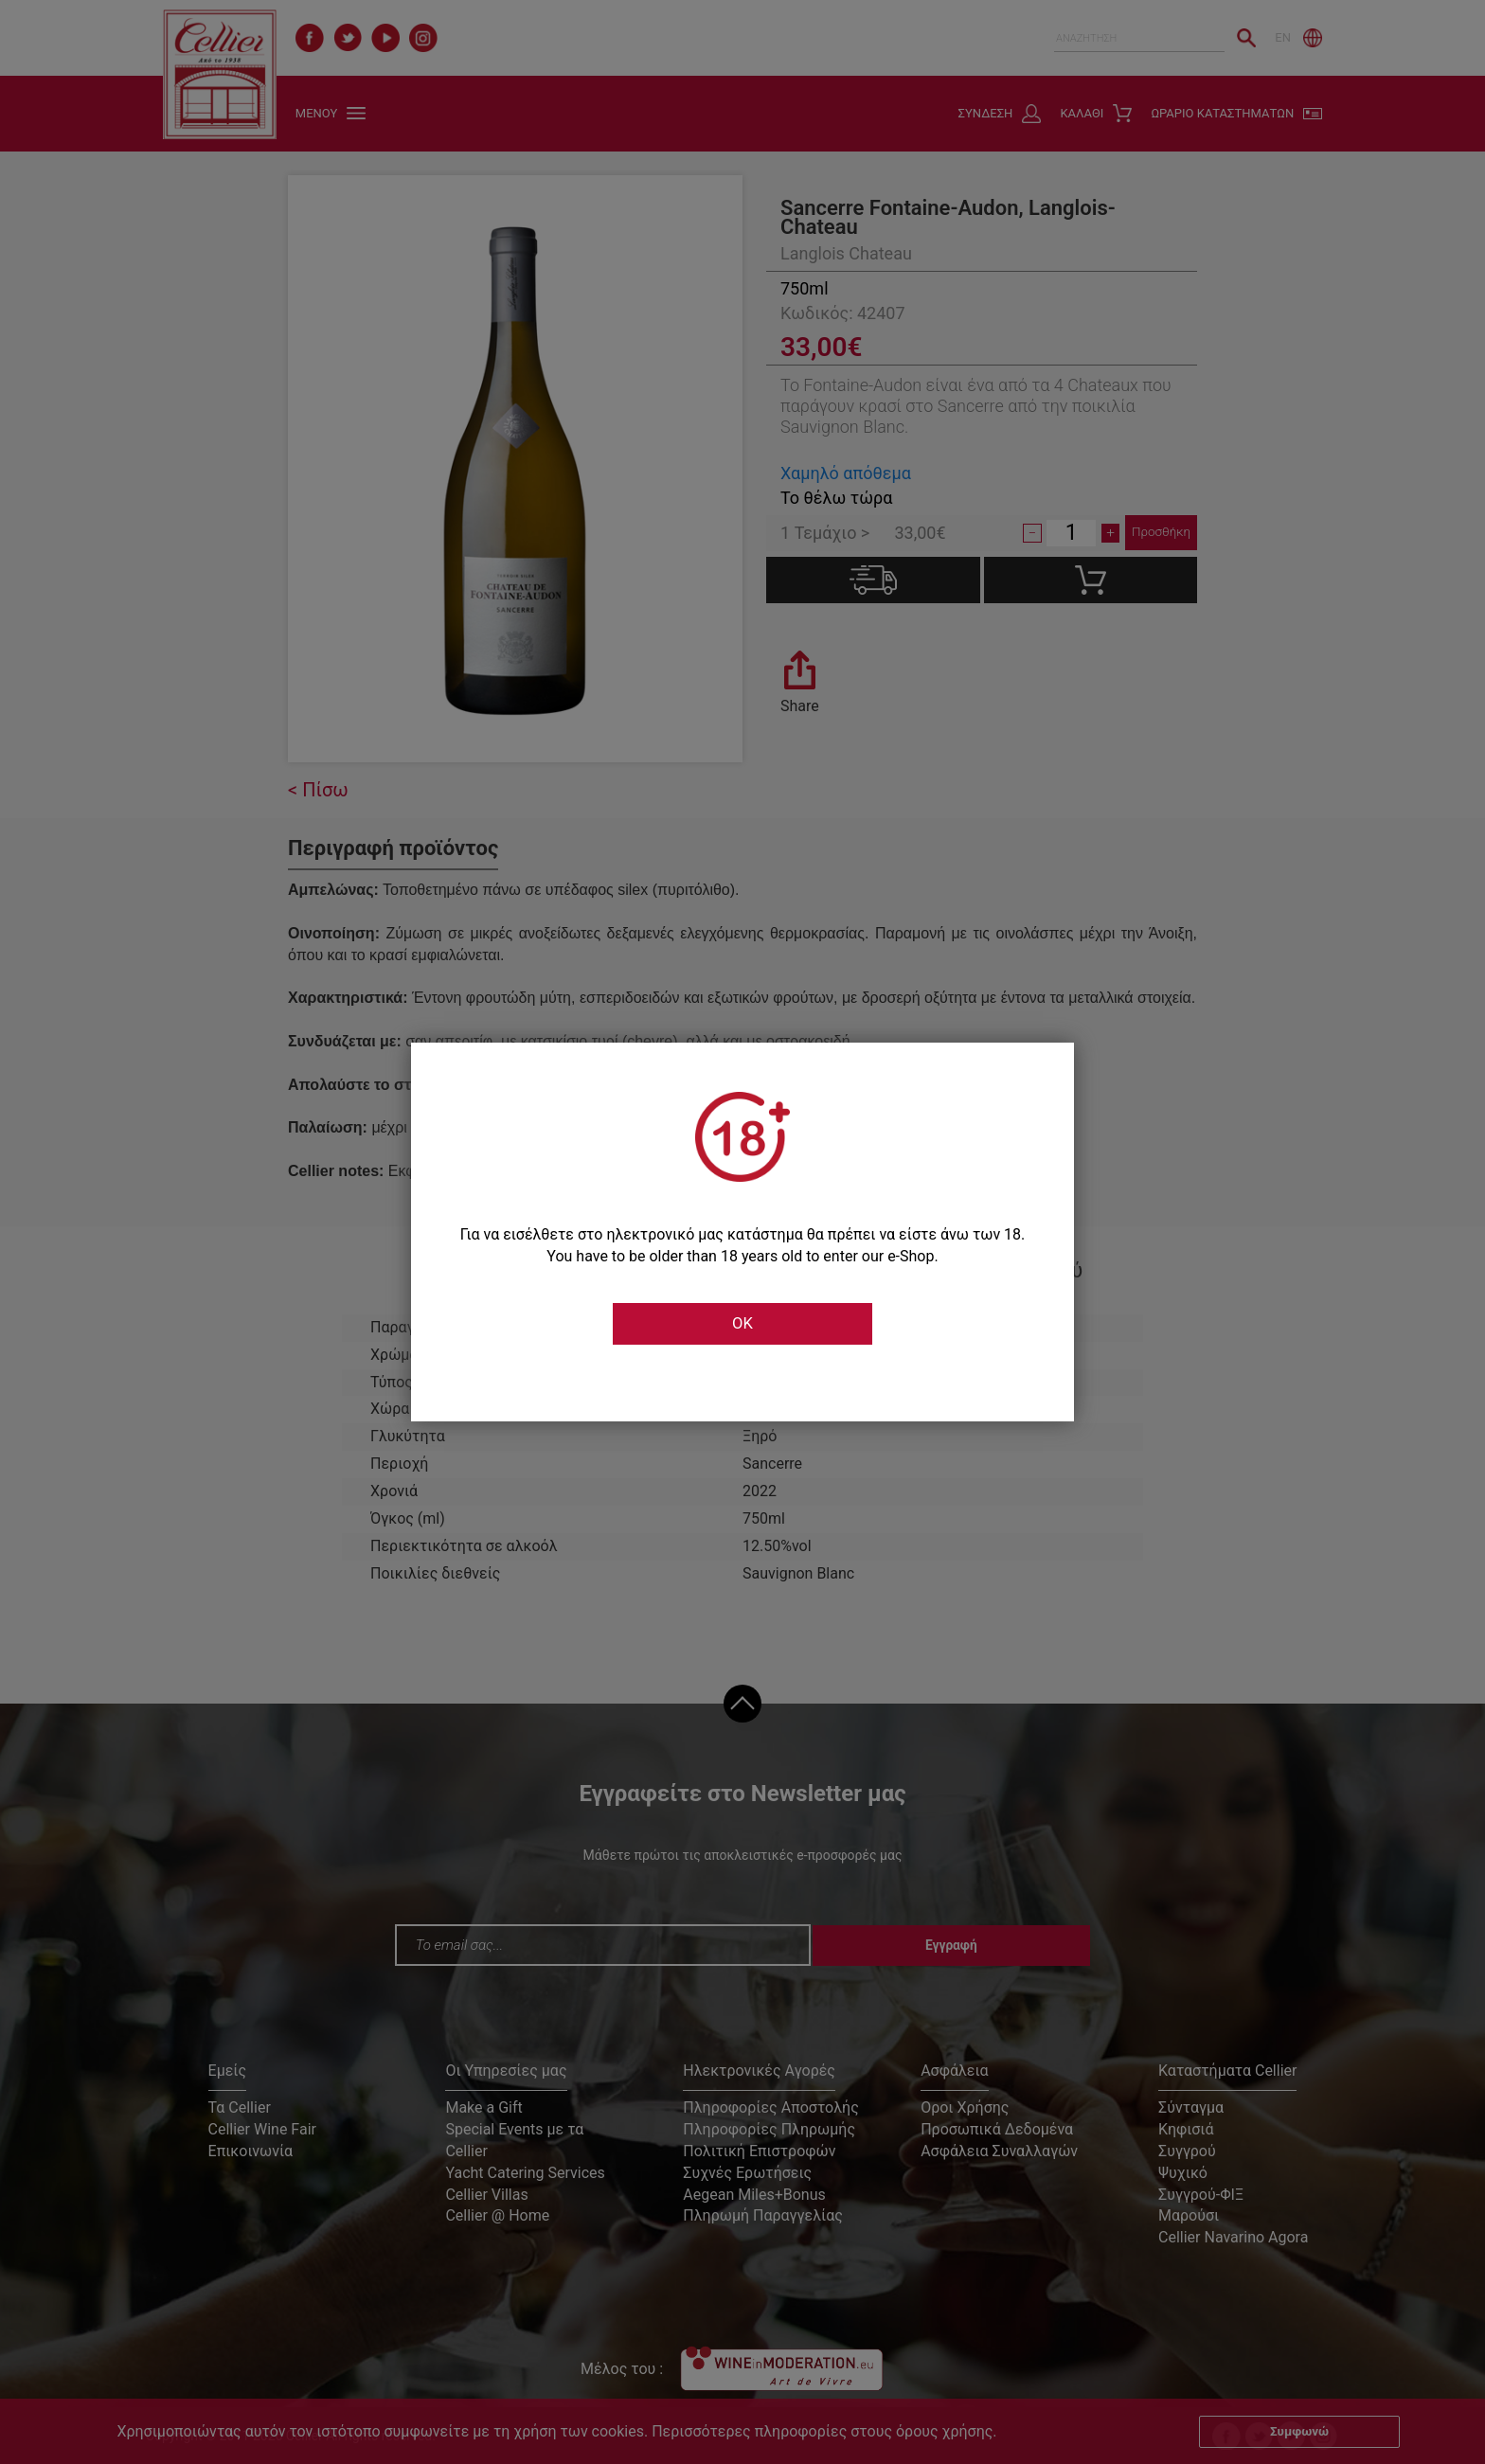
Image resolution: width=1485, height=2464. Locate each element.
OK (742, 1323)
